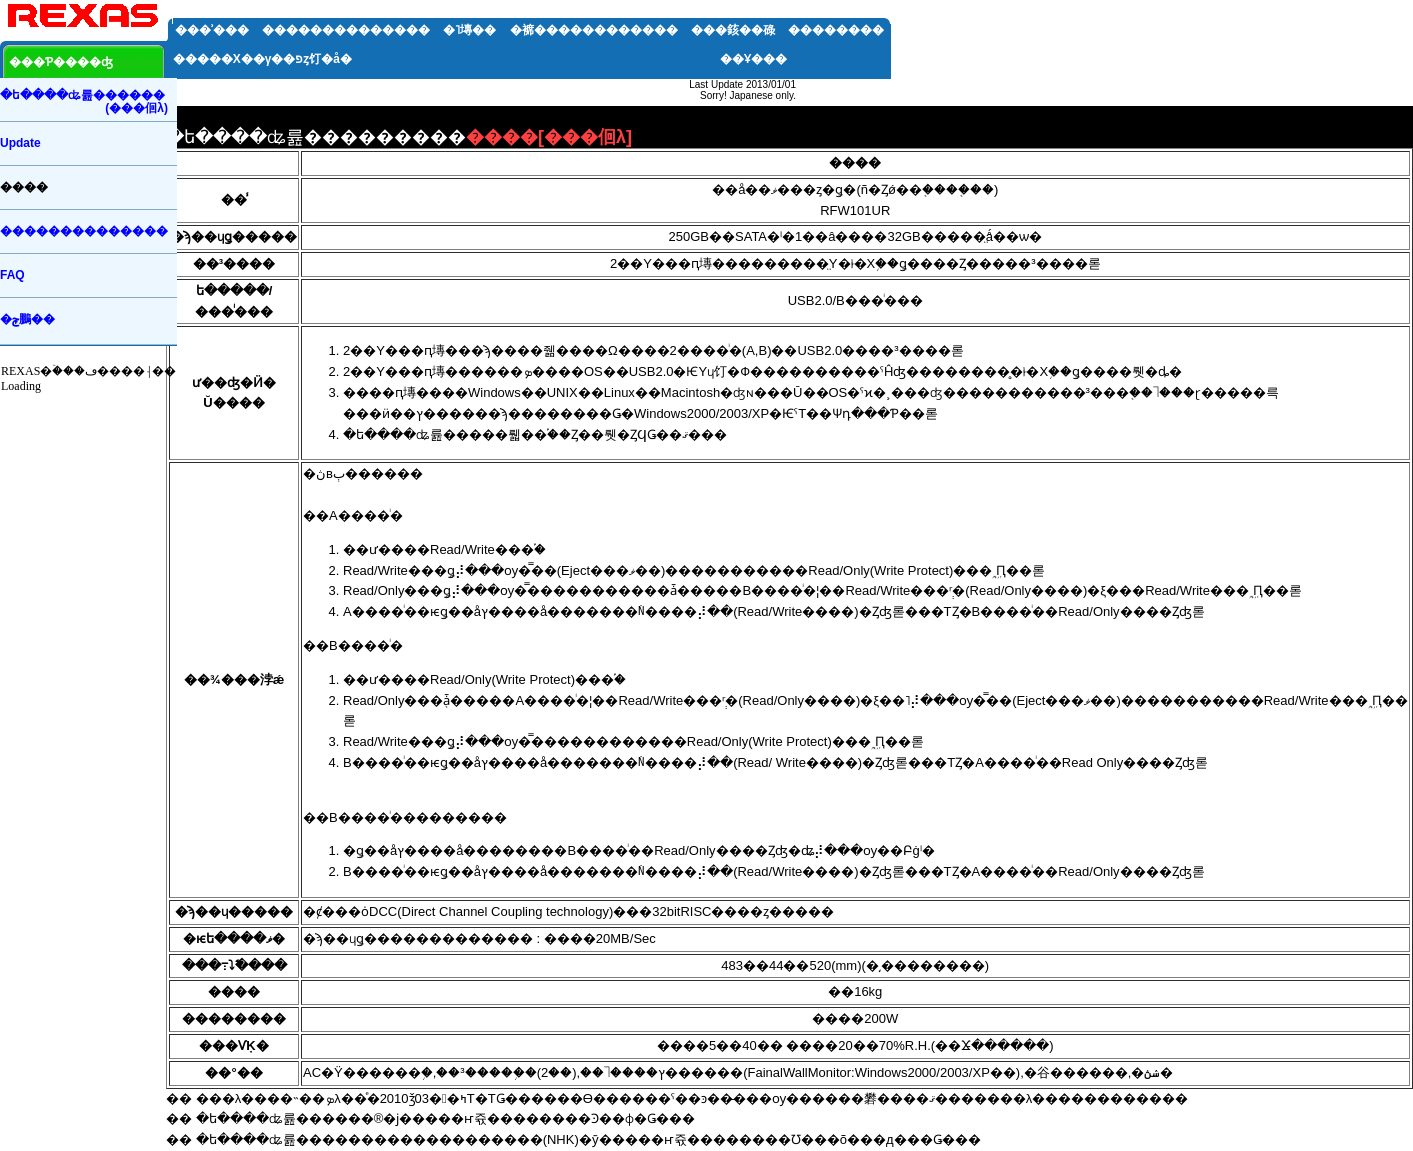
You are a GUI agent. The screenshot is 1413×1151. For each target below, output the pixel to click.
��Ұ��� (753, 59)
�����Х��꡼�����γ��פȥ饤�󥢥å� (262, 59)
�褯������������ (594, 30)
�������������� (346, 30)
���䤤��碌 (733, 30)
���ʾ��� (212, 30)
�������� (836, 30)
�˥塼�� (469, 30)
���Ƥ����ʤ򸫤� (61, 62)
